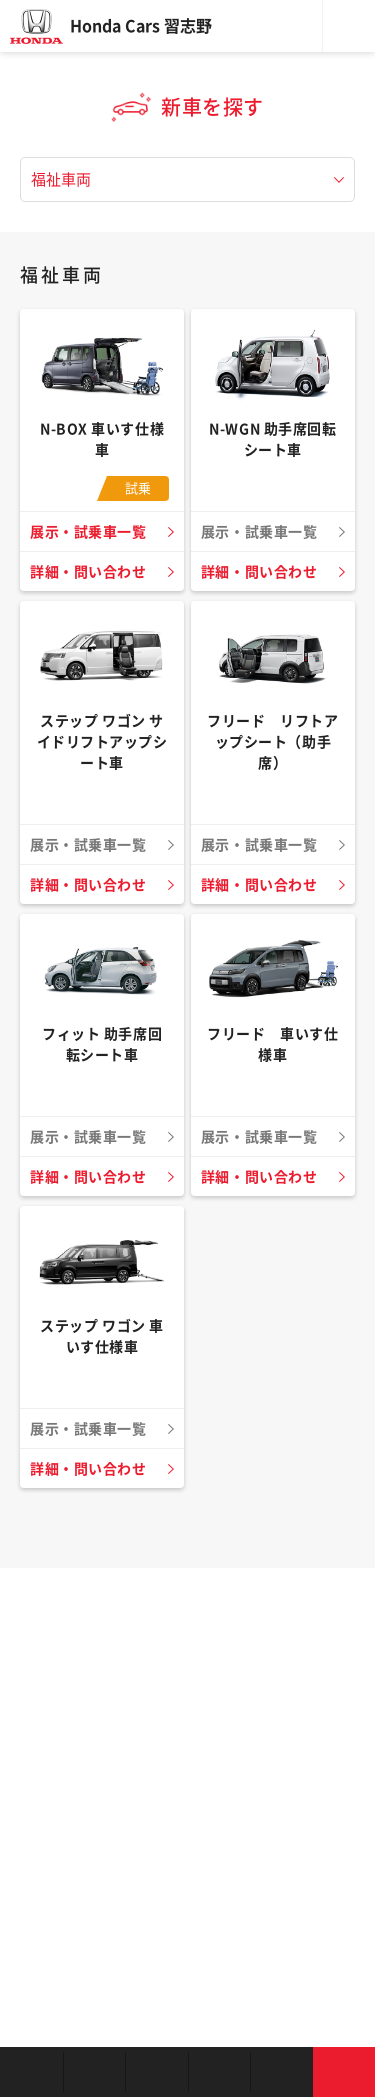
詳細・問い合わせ (88, 572)
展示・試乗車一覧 (88, 532)
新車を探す (94, 2072)
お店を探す (31, 2072)
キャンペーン (281, 2072)
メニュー (349, 26)
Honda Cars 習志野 (141, 26)
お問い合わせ (344, 2072)
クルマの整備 (219, 2072)
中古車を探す (156, 2072)
